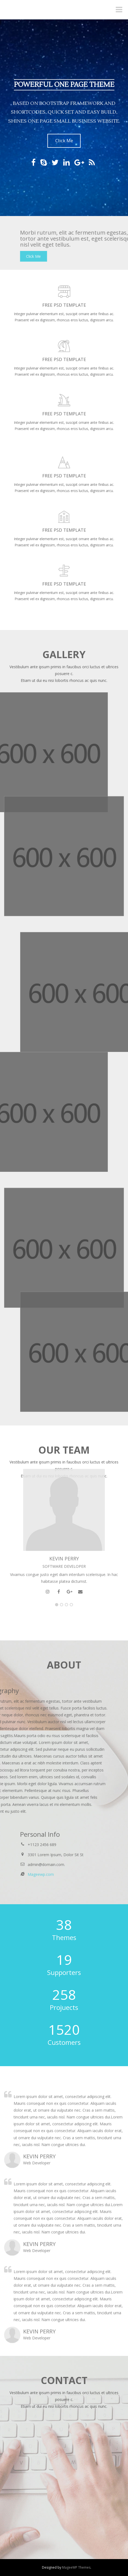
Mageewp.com (108, 1874)
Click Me (64, 140)
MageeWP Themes (76, 2567)
